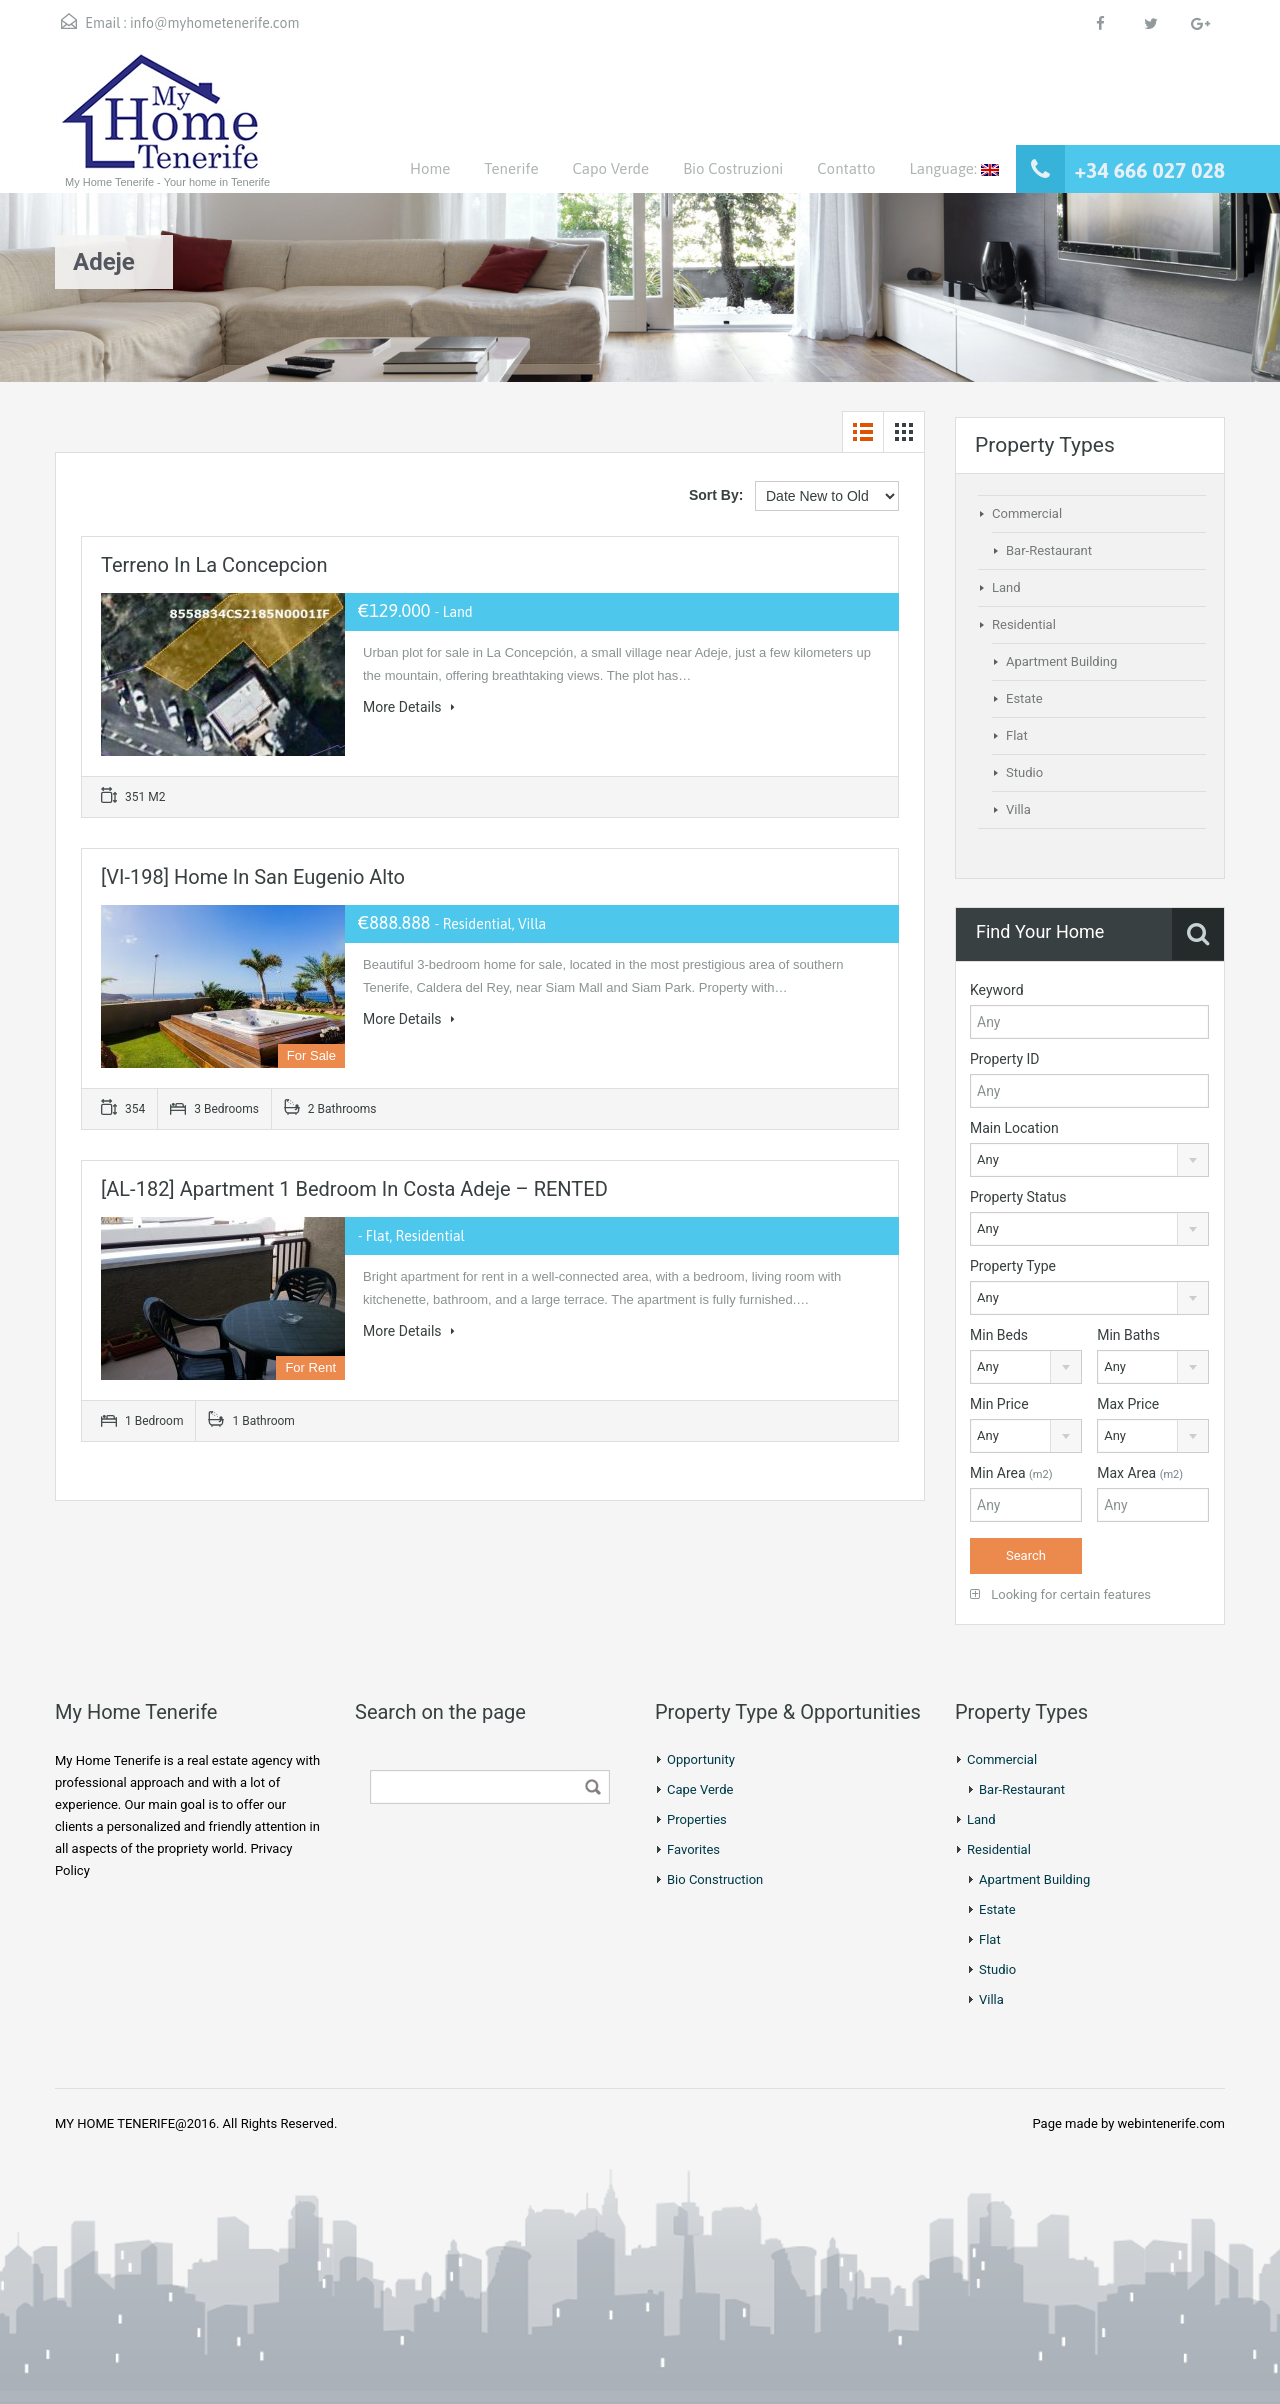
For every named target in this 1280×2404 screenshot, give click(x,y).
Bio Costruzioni (733, 168)
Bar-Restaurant (1049, 550)
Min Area (1011, 1473)
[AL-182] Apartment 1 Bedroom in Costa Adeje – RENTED (354, 1189)
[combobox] (1089, 1160)
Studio (1024, 772)
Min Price (999, 1404)
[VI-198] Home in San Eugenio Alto (253, 877)
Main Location (1014, 1128)
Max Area (1140, 1473)
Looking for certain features (1060, 1594)
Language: (953, 168)
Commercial (1027, 513)
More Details (409, 707)
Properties (697, 1819)
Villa (1018, 809)
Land (1006, 587)
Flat (1017, 735)
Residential (1024, 624)
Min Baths (1128, 1335)
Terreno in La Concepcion (214, 565)
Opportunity (701, 1759)
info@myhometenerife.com (214, 23)
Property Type (1013, 1266)
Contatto (846, 168)
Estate (1024, 698)
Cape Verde (700, 1789)
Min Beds (999, 1335)
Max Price (1128, 1404)
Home (430, 168)
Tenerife (511, 168)
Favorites (693, 1849)
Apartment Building (1061, 661)
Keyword (997, 990)
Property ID (1004, 1059)
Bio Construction (715, 1879)
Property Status (1018, 1197)
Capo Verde (610, 168)
